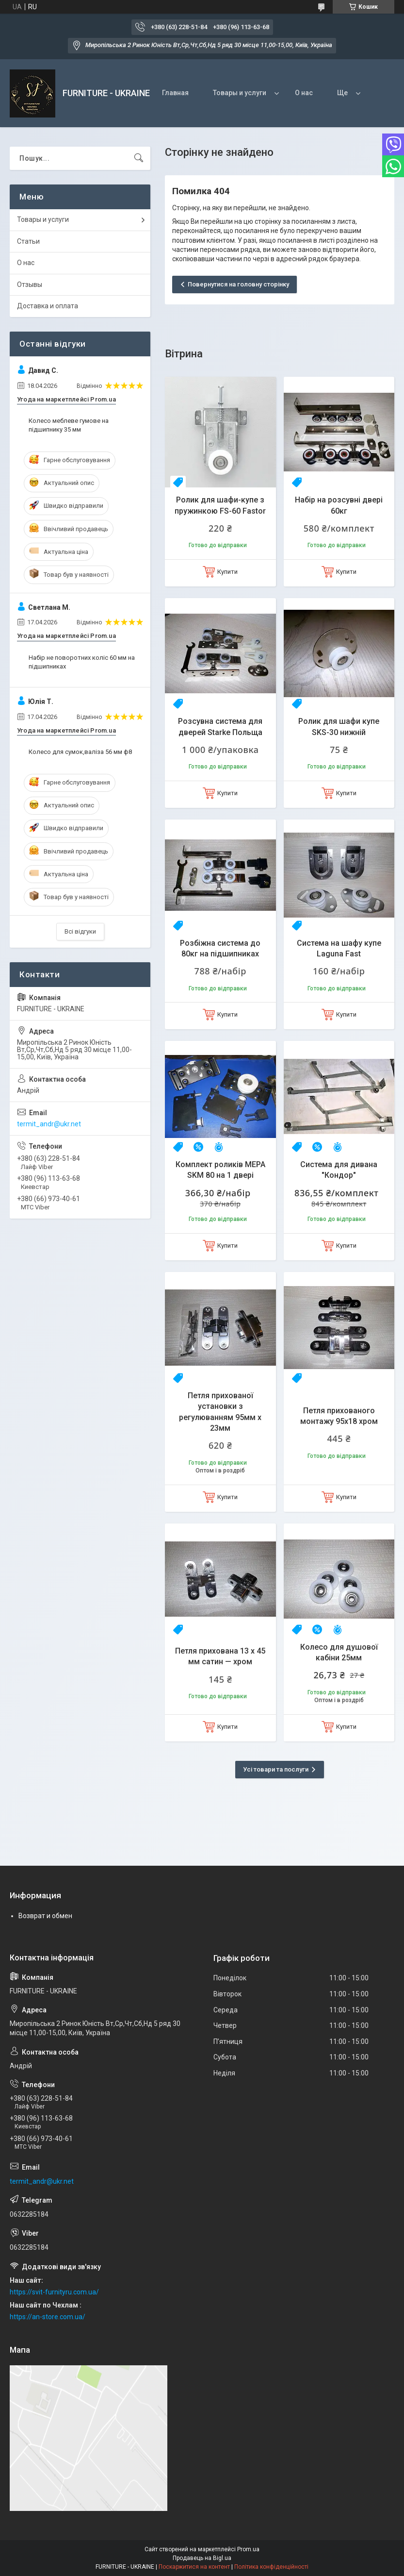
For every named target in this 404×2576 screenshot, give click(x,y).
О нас (304, 93)
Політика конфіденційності (271, 2566)
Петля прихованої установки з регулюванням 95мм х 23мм (220, 1412)
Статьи (28, 241)
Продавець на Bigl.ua (202, 2558)
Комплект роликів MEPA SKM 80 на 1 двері (220, 1170)
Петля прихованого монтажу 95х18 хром (339, 1416)
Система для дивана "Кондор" (338, 1170)
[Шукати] (138, 158)
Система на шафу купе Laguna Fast (339, 948)
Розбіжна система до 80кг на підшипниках (220, 948)
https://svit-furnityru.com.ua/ (54, 2292)
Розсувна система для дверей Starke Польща (220, 726)
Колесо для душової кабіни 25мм (339, 1652)
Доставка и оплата (47, 306)
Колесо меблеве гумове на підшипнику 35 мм (69, 425)
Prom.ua (248, 2549)
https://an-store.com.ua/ (47, 2317)
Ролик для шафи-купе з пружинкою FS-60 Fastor (220, 505)
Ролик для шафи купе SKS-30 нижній (338, 726)
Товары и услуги (239, 93)
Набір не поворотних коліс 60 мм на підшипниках (82, 662)
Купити (227, 571)
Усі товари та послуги (275, 1769)
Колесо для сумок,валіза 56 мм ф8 (80, 751)
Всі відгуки (80, 931)
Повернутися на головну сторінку (238, 284)
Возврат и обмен (45, 1916)
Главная (175, 93)
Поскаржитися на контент (194, 2566)
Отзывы (29, 284)
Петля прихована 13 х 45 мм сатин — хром (220, 1656)
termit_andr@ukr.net (49, 1124)
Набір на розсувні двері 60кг (339, 505)
